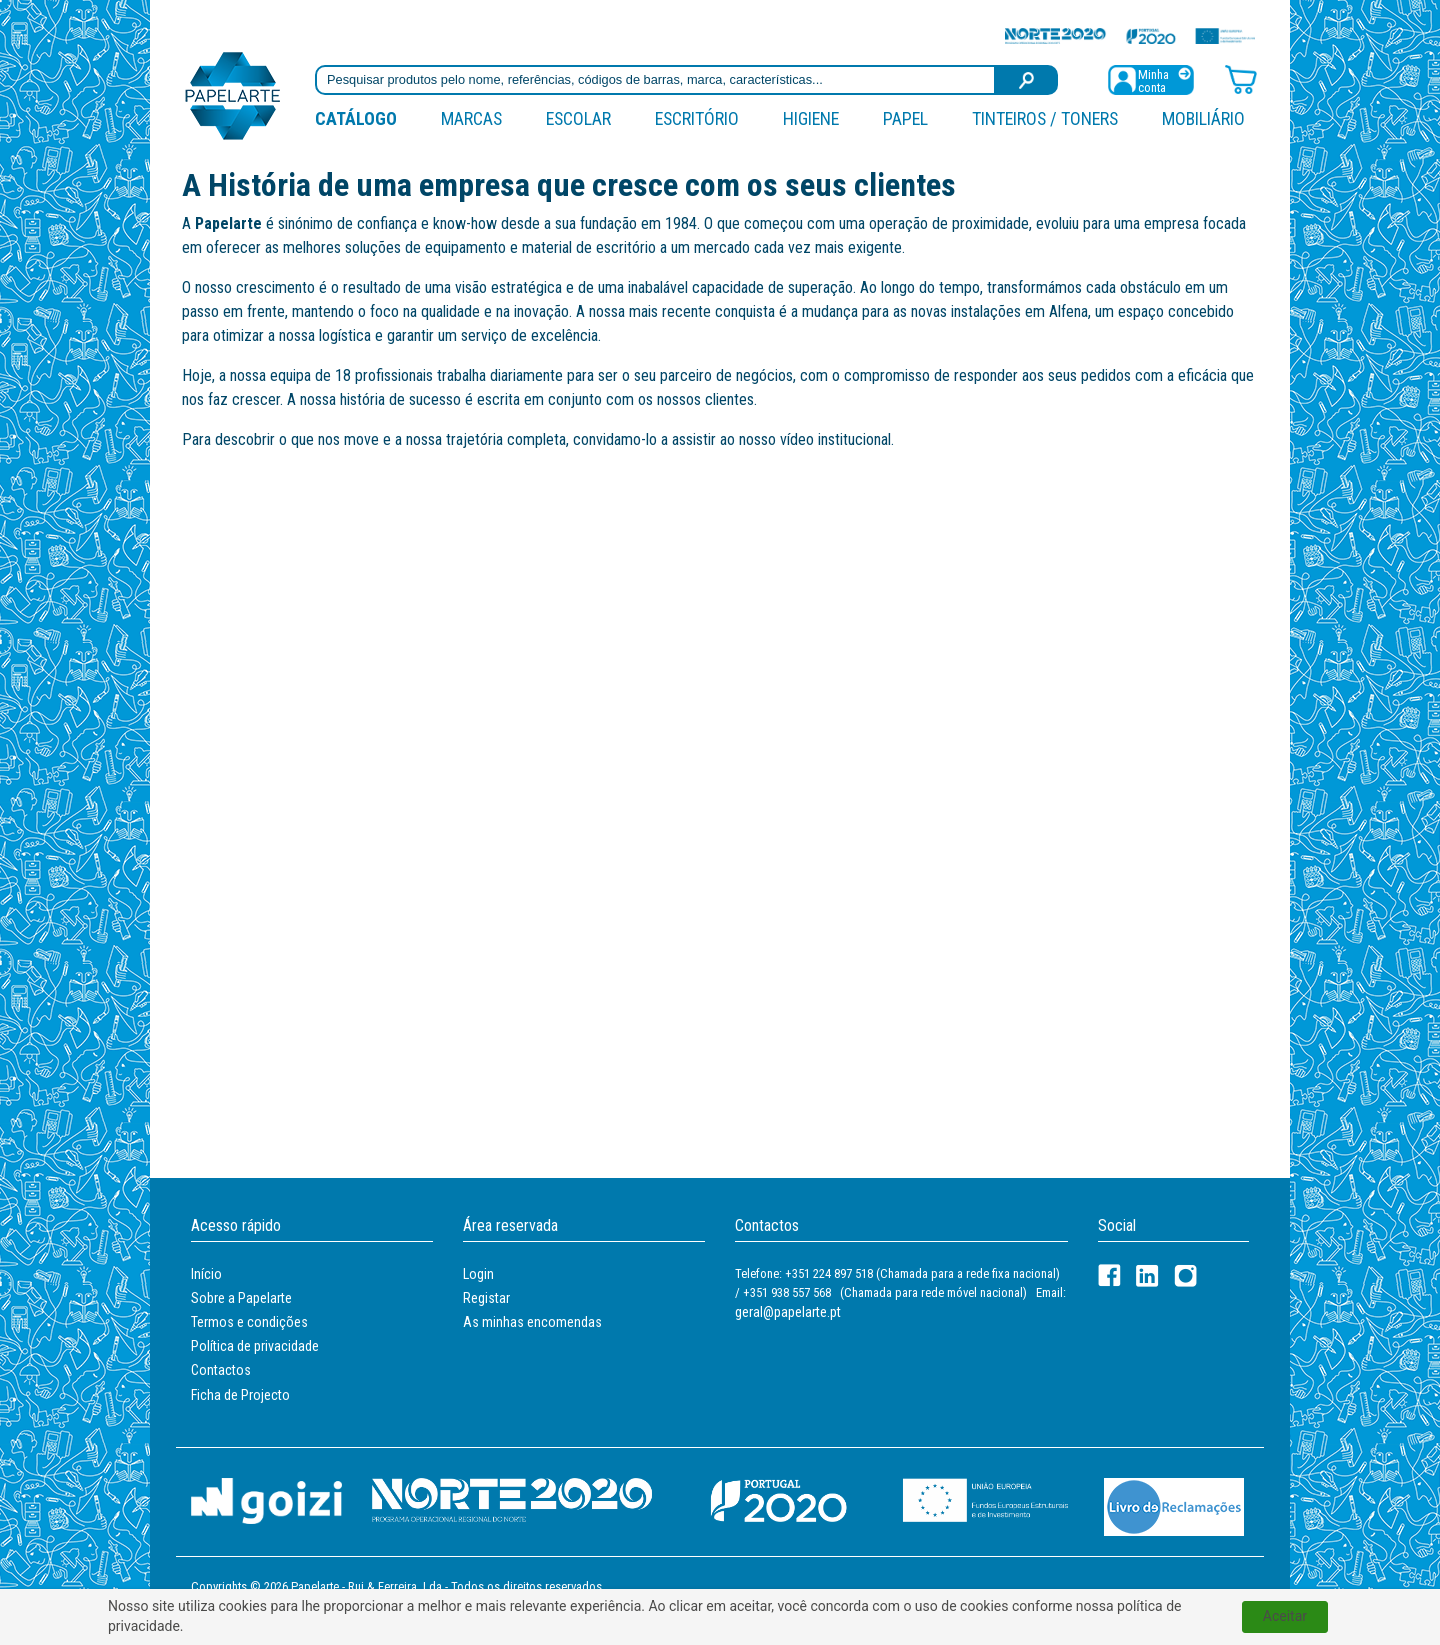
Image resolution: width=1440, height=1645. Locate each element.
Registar (486, 1298)
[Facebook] (1109, 1275)
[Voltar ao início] (233, 94)
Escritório (697, 118)
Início (206, 1274)
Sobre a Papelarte (241, 1298)
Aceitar (1285, 1616)
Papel (905, 118)
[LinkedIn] (1147, 1275)
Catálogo (356, 118)
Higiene (811, 118)
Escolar (578, 118)
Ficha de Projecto (240, 1395)
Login (478, 1274)
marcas (471, 118)
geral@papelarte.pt (788, 1312)
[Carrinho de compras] (1241, 78)
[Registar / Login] (1151, 78)
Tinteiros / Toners (1045, 118)
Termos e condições (249, 1322)
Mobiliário (1203, 118)
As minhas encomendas (532, 1322)
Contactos (221, 1370)
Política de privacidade (255, 1346)
